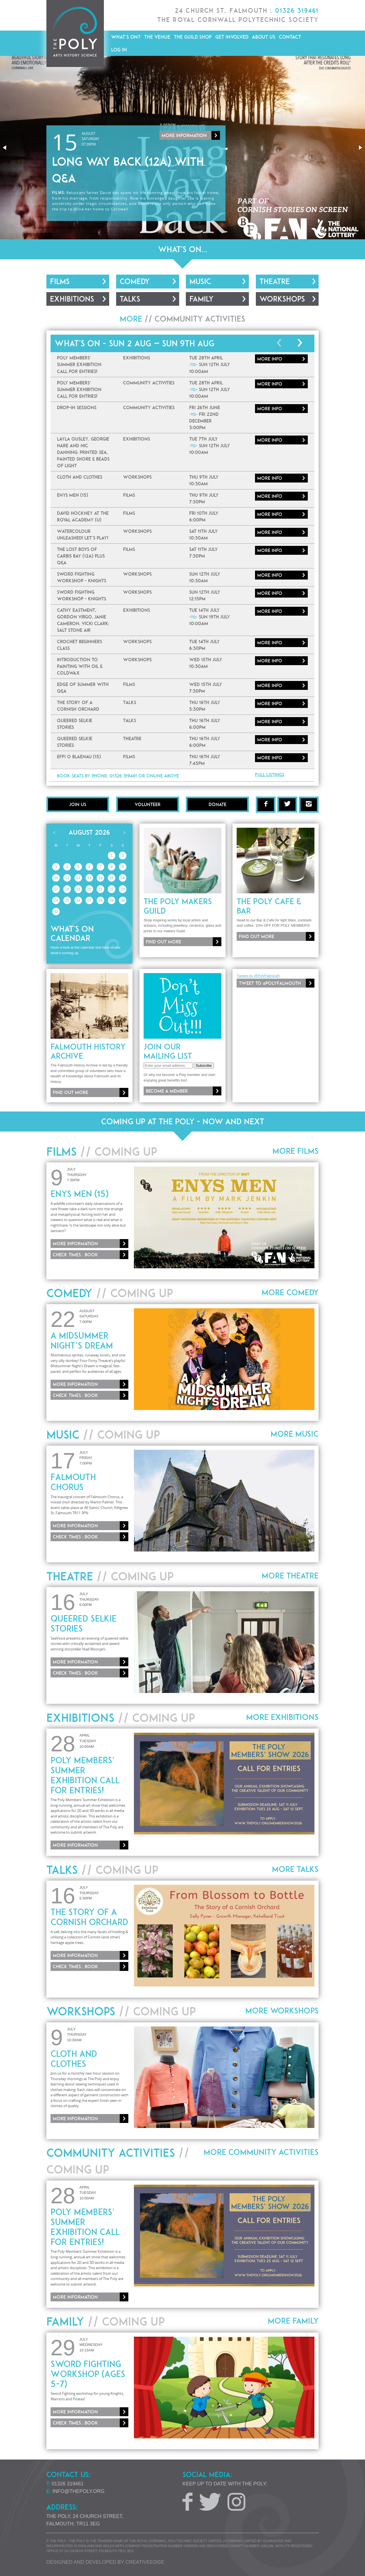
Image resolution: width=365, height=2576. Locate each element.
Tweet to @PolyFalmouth (270, 983)
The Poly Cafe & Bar (269, 906)
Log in (119, 50)
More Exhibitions (282, 1717)
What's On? (126, 37)
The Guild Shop (193, 37)
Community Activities (199, 319)
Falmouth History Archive (88, 1051)
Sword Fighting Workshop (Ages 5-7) (88, 2374)
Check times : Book (75, 1254)
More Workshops (282, 2010)
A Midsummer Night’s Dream (82, 1341)
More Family (293, 2321)
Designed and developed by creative (105, 2562)
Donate (217, 804)
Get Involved (231, 37)
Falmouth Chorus (73, 1482)
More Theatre (290, 1575)
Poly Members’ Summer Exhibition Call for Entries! (85, 1775)
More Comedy (290, 1292)
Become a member (167, 1091)
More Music (295, 1434)
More (269, 359)
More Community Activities (261, 2152)
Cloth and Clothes (74, 2059)
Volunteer (148, 804)
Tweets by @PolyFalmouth (258, 976)
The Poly (75, 33)
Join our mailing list (168, 1051)
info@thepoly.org (78, 2491)
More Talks (295, 1869)
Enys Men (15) (79, 1194)
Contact (290, 37)
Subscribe (204, 1065)
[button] (5, 147)
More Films (295, 1151)
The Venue (157, 37)
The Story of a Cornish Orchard (89, 1917)
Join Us (77, 804)
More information (184, 140)
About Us (263, 37)
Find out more (163, 941)
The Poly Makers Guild (178, 906)
